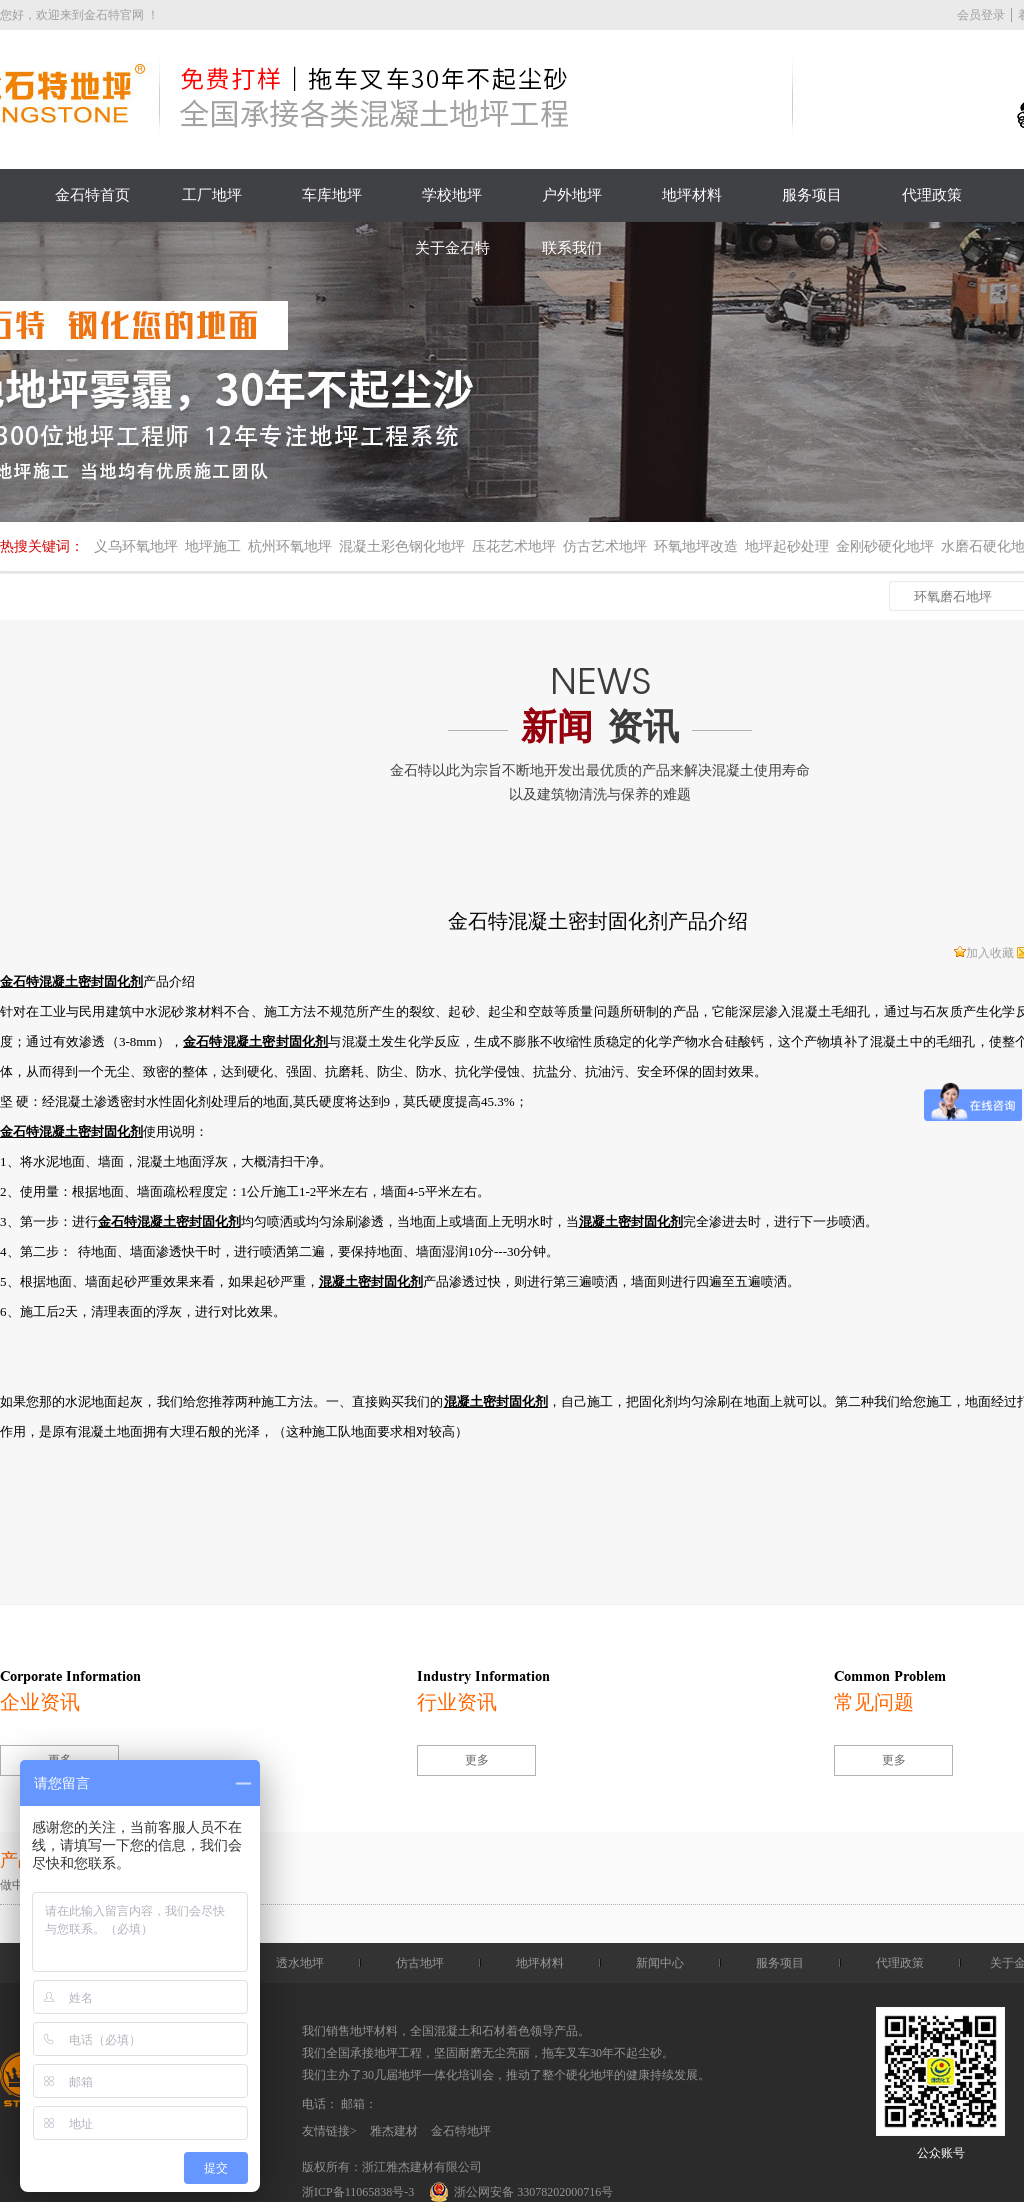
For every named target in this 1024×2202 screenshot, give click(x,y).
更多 (477, 1760)
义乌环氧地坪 (136, 546)
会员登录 (981, 15)
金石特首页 (92, 195)
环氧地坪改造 (696, 546)
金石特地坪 (461, 2131)
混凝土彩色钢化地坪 (402, 546)
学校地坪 (452, 195)
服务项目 (812, 195)
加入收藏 (984, 953)
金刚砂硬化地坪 (885, 546)
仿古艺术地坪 (605, 546)
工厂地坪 (212, 195)
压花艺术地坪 (514, 546)
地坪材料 (692, 195)
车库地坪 (332, 195)
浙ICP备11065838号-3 (358, 2192)
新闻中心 (660, 1963)
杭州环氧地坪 (290, 546)
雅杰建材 (394, 2131)
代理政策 (932, 195)
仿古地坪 (420, 1963)
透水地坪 (300, 1963)
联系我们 (572, 248)
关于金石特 (452, 248)
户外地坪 (572, 195)
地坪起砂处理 (787, 546)
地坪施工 (213, 546)
